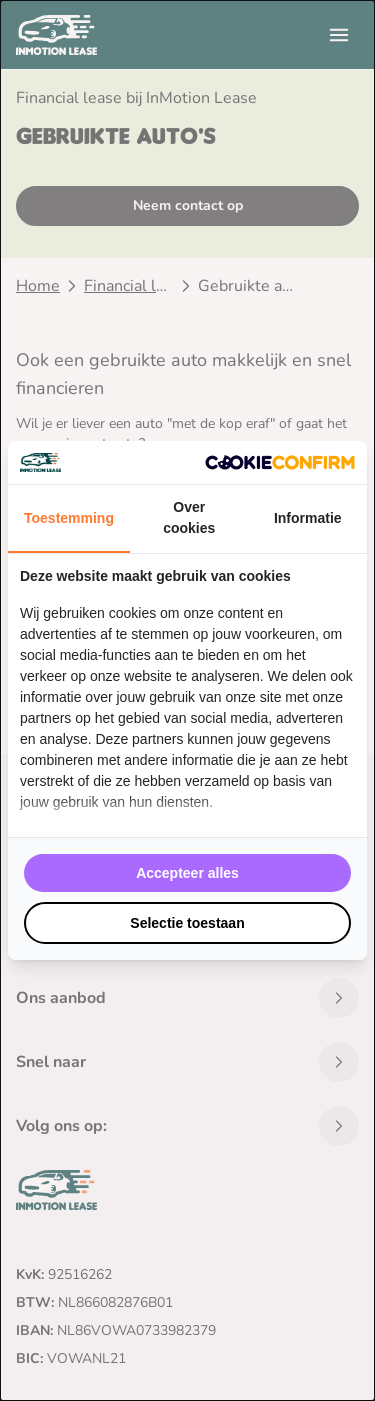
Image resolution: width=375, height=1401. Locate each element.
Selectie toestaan (187, 923)
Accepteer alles (187, 873)
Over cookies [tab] (189, 517)
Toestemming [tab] (69, 518)
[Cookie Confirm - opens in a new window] (280, 462)
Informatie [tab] (308, 518)
